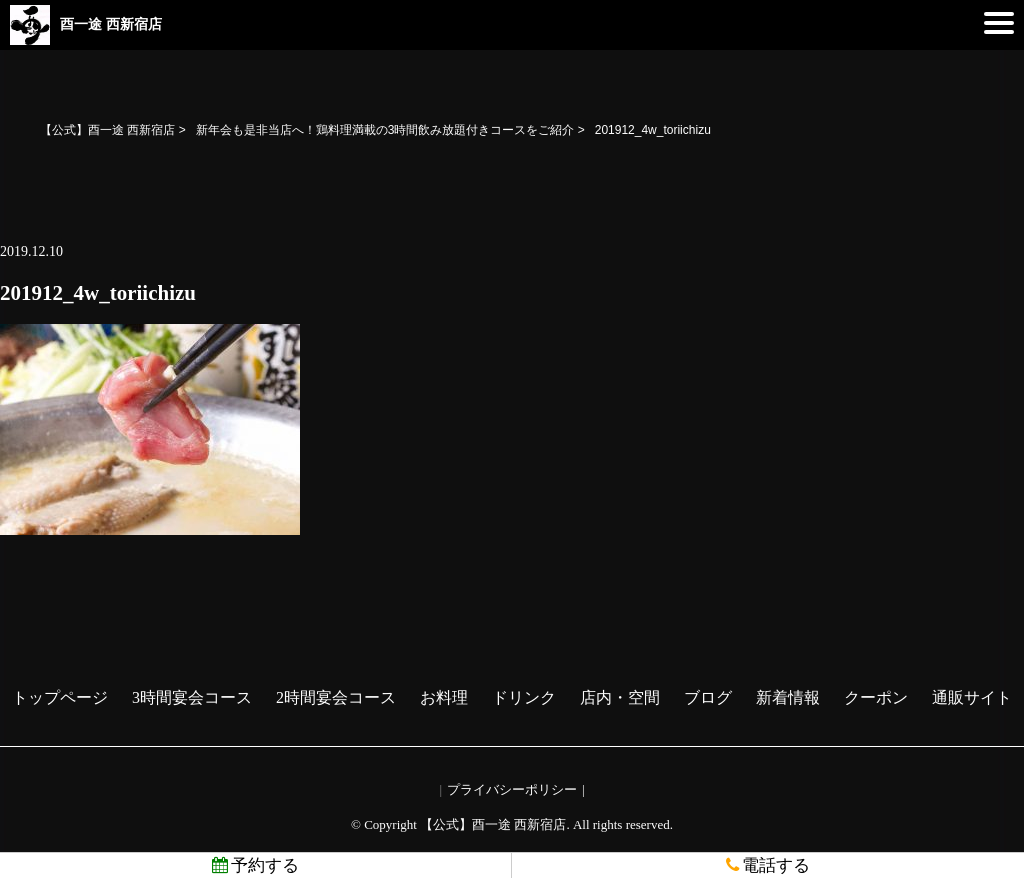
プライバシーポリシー (512, 789)
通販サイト (972, 697)
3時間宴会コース (192, 697)
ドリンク (524, 697)
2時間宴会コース (336, 697)
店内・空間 (620, 697)
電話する (768, 865)
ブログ (708, 697)
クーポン (876, 697)
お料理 (444, 697)
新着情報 (788, 697)
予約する (255, 865)
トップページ (60, 697)
